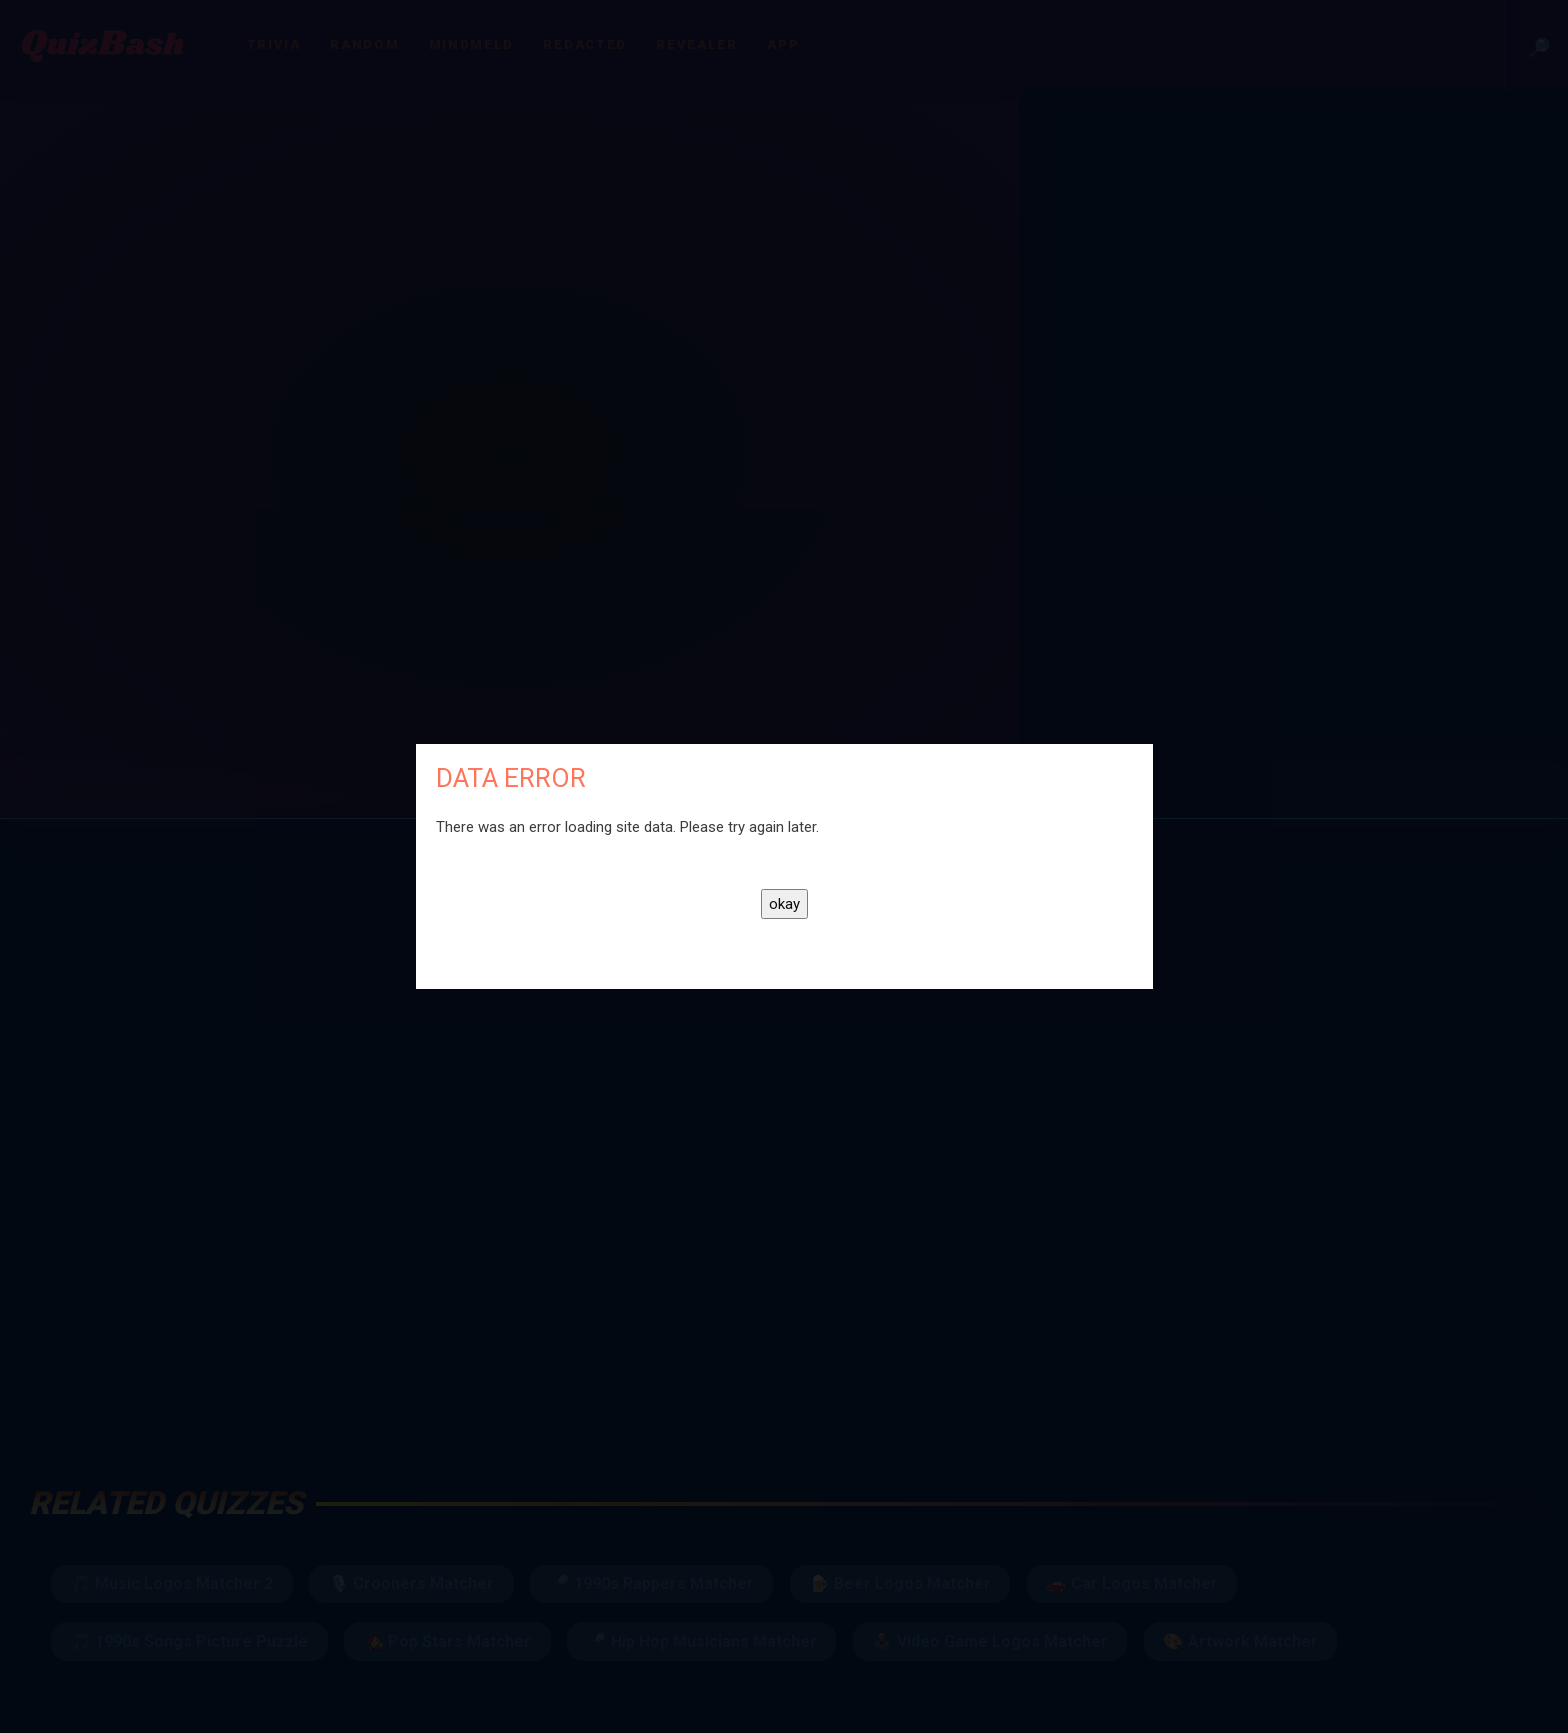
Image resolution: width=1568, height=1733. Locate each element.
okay (784, 904)
